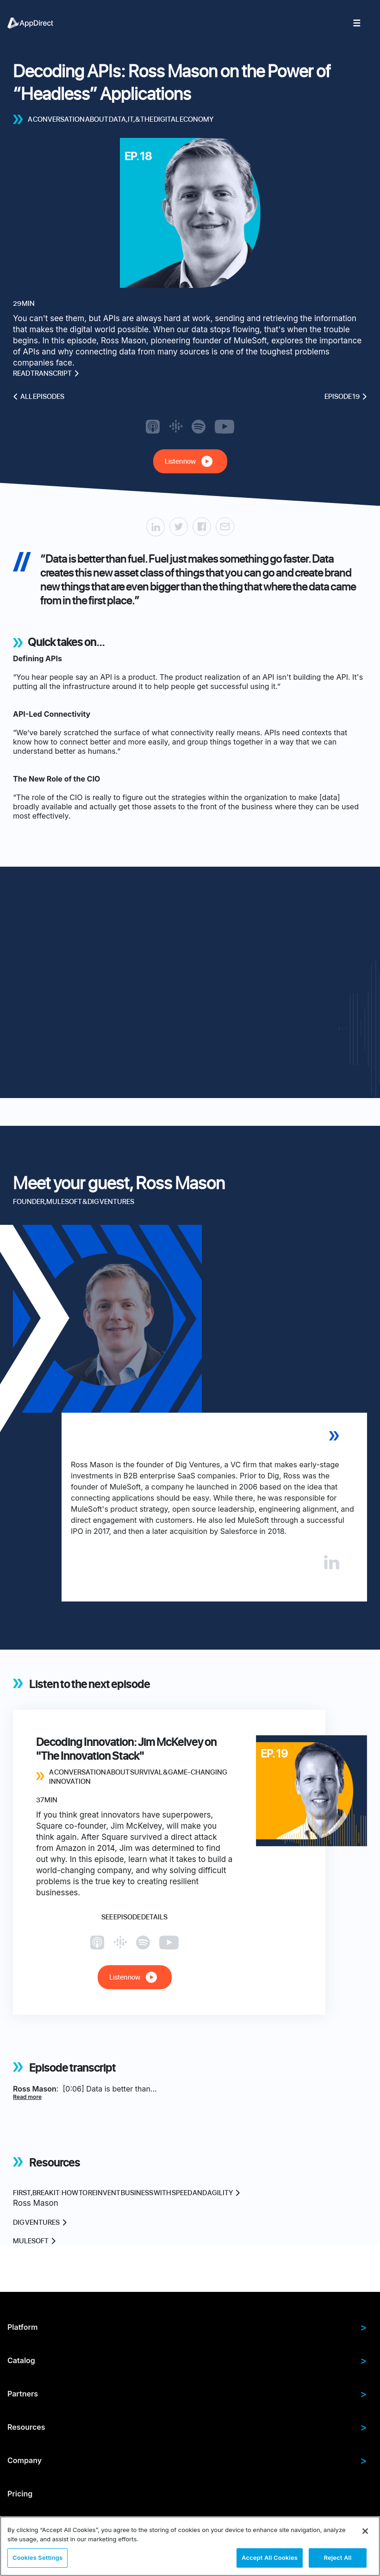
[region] (190, 2546)
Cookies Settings (37, 2557)
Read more (27, 2096)
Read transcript (46, 373)
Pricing (19, 2493)
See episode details (134, 1917)
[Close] (365, 2531)
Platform (187, 2327)
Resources (187, 2427)
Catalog (187, 2360)
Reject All (337, 2557)
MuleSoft (34, 2241)
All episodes (38, 396)
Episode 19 (345, 396)
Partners (187, 2394)
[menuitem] (35, 23)
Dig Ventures (40, 2222)
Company (187, 2460)
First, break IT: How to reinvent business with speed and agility (126, 2192)
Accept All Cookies (270, 2557)
